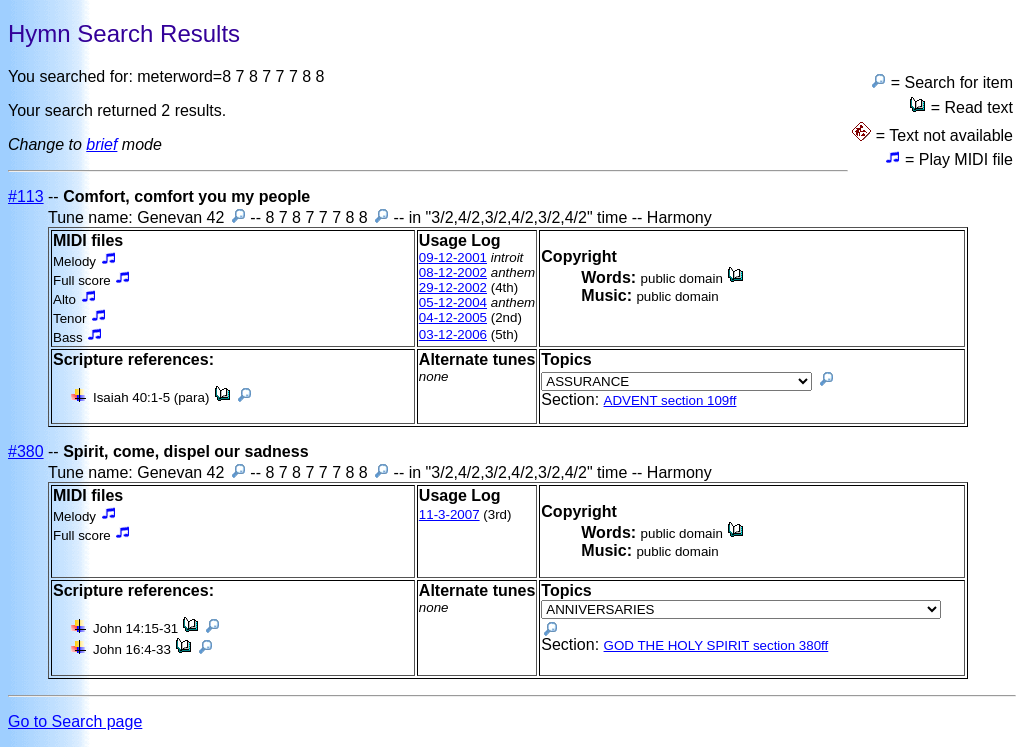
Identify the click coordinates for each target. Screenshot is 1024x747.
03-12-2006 (453, 334)
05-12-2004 (453, 302)
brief (101, 144)
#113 (26, 196)
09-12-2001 (453, 257)
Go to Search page (75, 721)
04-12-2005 (453, 317)
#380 (26, 451)
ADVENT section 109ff (670, 400)
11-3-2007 (449, 514)
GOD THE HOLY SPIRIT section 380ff (716, 645)
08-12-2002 (453, 272)
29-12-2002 (453, 287)
